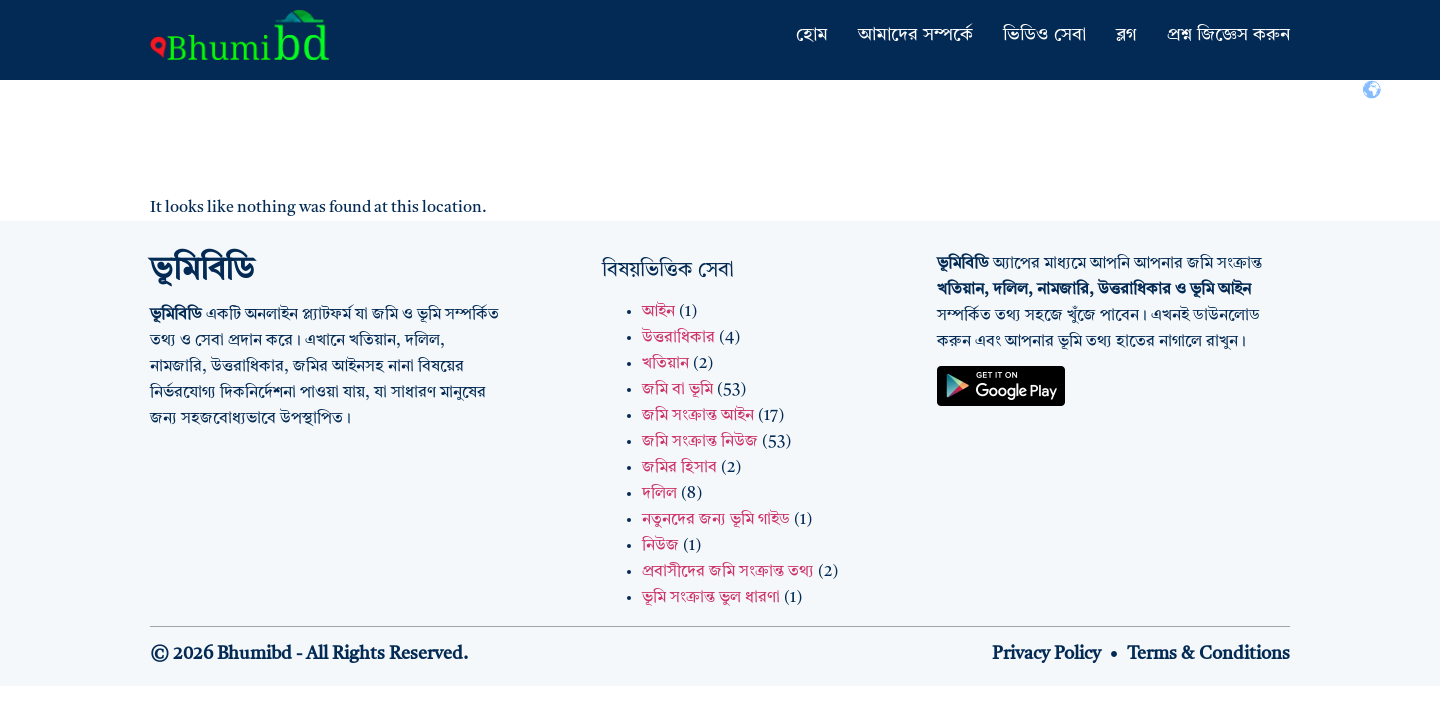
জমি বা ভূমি (677, 390)
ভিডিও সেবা (1044, 35)
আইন (658, 312)
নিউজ (660, 546)
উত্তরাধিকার (678, 338)
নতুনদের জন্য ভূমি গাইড (716, 520)
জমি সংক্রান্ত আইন (698, 416)
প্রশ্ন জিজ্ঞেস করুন (1228, 35)
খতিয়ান (665, 364)
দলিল (659, 494)
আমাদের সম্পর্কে (915, 35)
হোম (812, 35)
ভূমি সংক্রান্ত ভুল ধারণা (711, 598)
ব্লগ (1126, 35)
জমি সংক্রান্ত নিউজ (700, 442)
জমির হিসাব (679, 468)
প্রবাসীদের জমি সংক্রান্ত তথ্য (728, 572)
